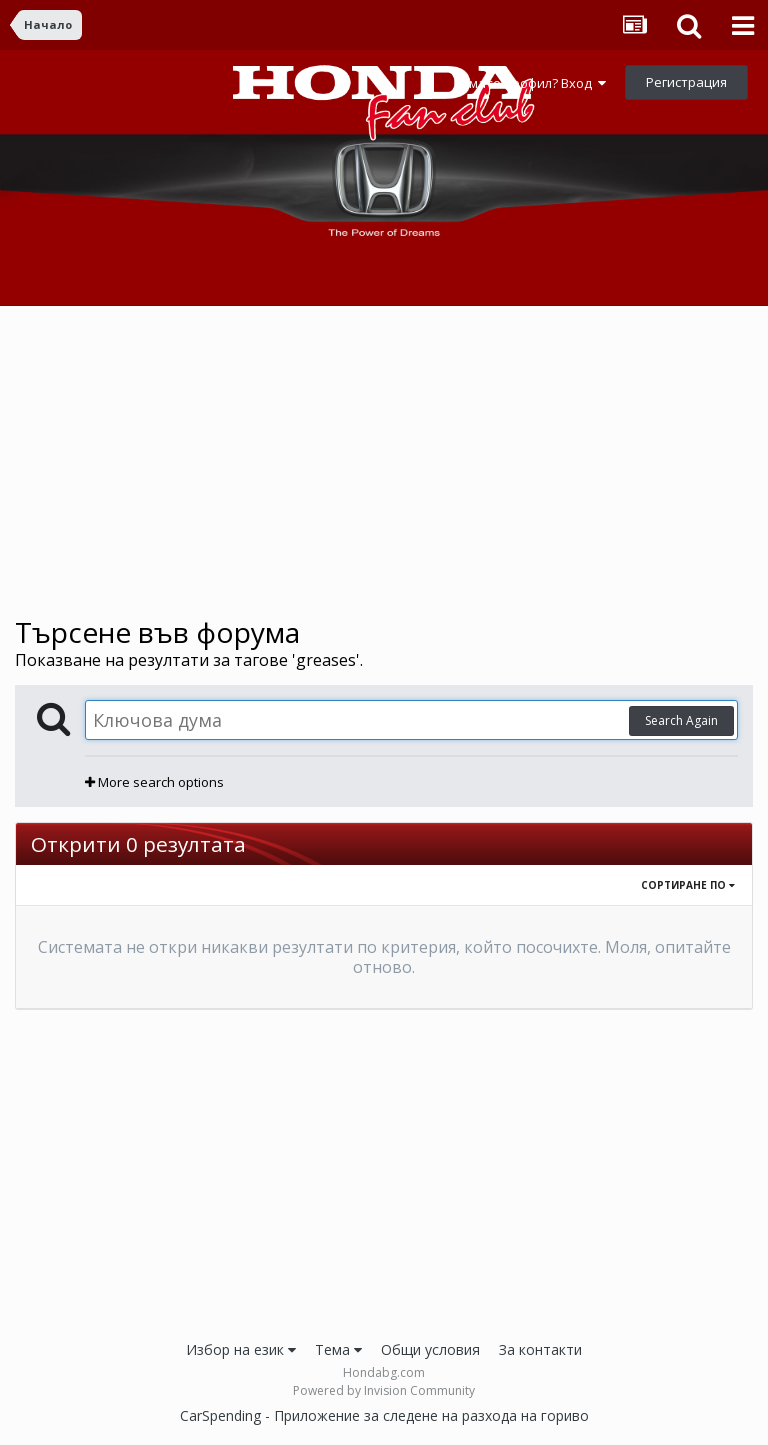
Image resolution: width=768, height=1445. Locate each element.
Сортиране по (688, 885)
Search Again (681, 720)
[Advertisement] (384, 461)
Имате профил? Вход (533, 83)
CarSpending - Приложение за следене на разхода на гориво (384, 1415)
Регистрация (686, 82)
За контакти (540, 1349)
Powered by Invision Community (384, 1390)
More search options (154, 782)
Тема (338, 1349)
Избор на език (241, 1349)
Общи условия (430, 1349)
